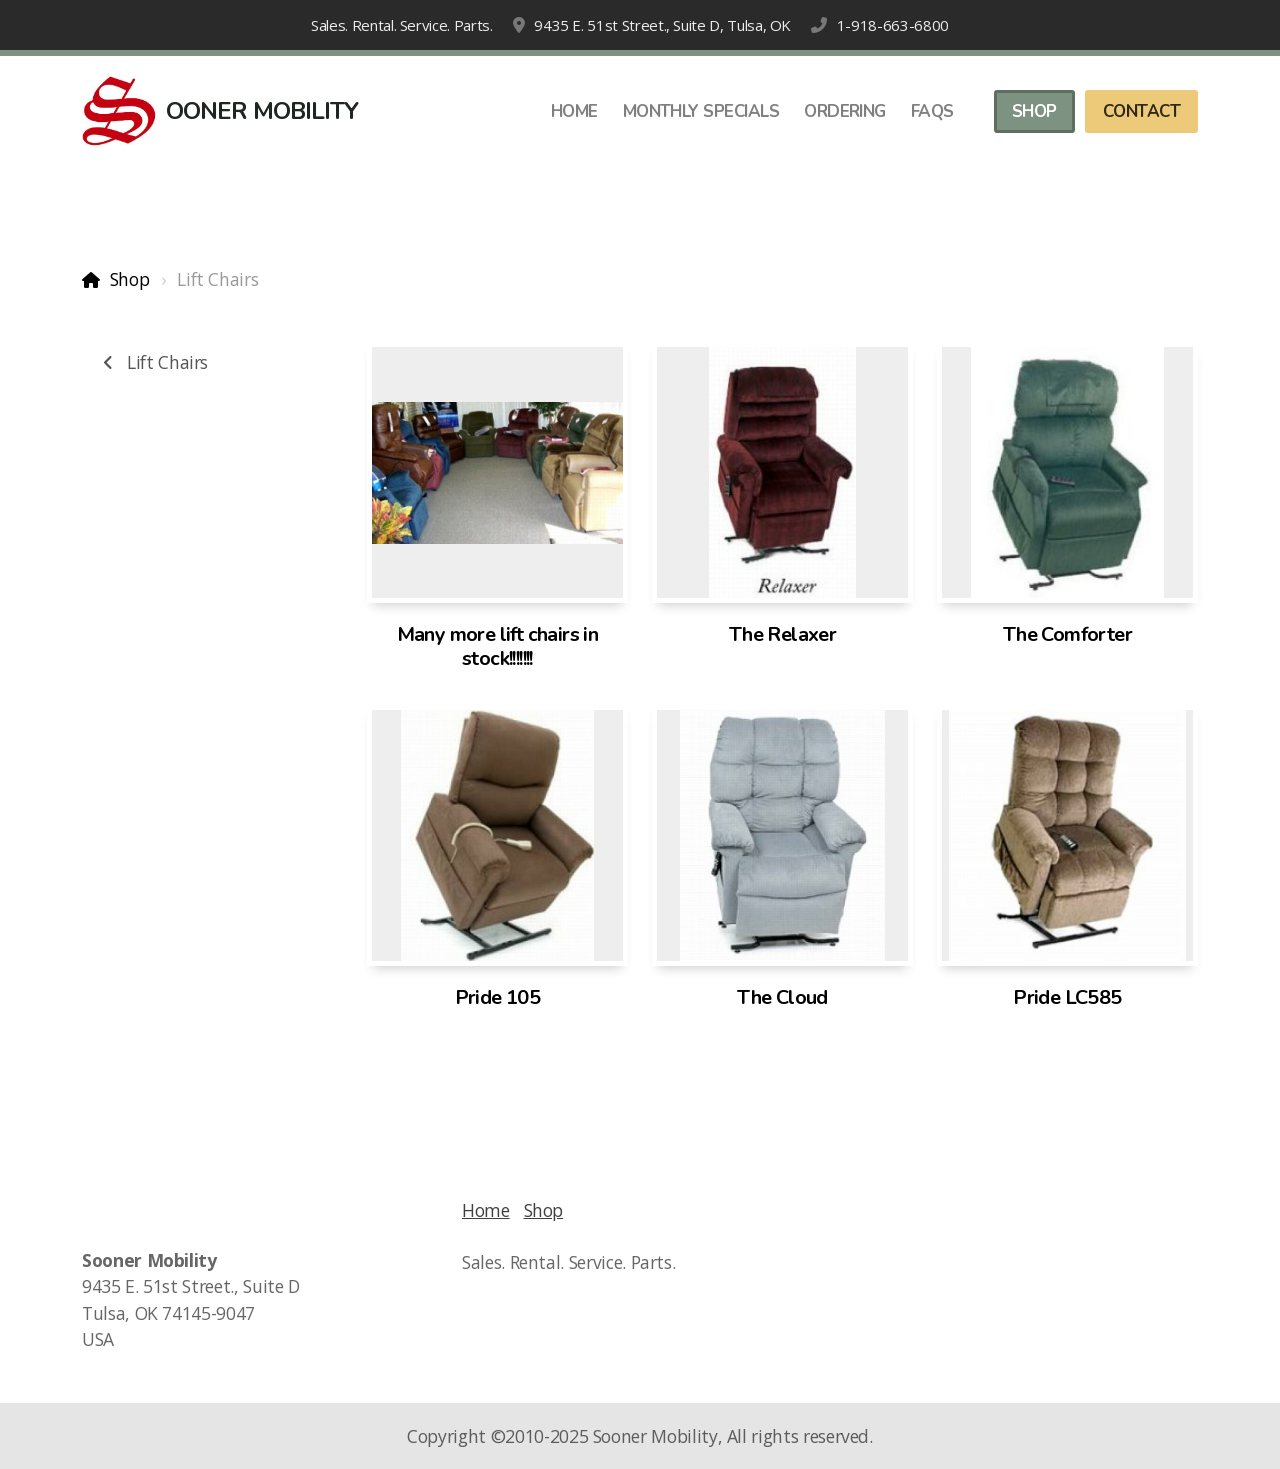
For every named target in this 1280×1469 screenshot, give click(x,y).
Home (486, 1210)
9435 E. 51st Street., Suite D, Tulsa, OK (662, 25)
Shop (130, 279)
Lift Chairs (152, 362)
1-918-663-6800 (893, 25)
